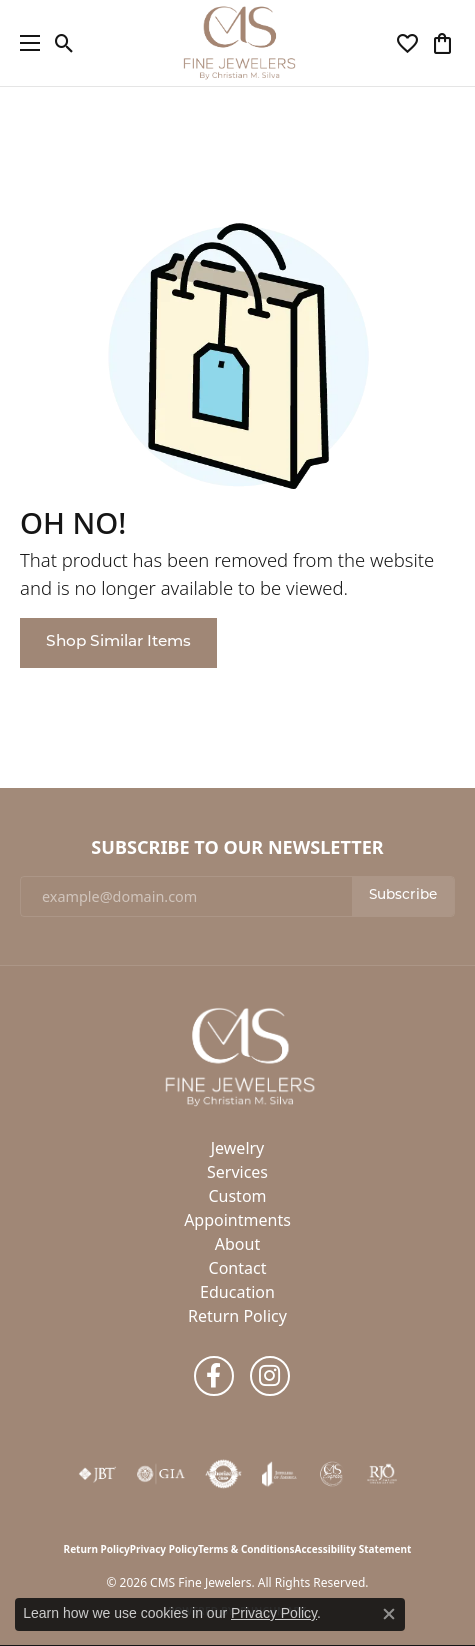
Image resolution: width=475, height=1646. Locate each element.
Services (237, 1172)
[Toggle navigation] (25, 43)
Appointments (237, 1220)
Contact (238, 1268)
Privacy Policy (164, 1549)
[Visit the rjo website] (382, 1474)
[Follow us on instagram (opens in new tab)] (270, 1376)
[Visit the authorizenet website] (223, 1474)
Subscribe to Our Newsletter (237, 848)
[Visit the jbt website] (97, 1474)
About (237, 1244)
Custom (237, 1196)
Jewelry (238, 1148)
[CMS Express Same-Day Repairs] (332, 1474)
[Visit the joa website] (279, 1474)
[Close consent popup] (389, 1614)
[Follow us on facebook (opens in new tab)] (214, 1376)
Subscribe (403, 895)
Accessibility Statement (353, 1549)
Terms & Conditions (246, 1549)
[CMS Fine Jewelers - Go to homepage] (238, 1055)
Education (237, 1292)
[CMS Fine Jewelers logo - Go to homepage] (238, 43)
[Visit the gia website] (161, 1474)
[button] (64, 43)
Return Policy (237, 1316)
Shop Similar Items (118, 642)
